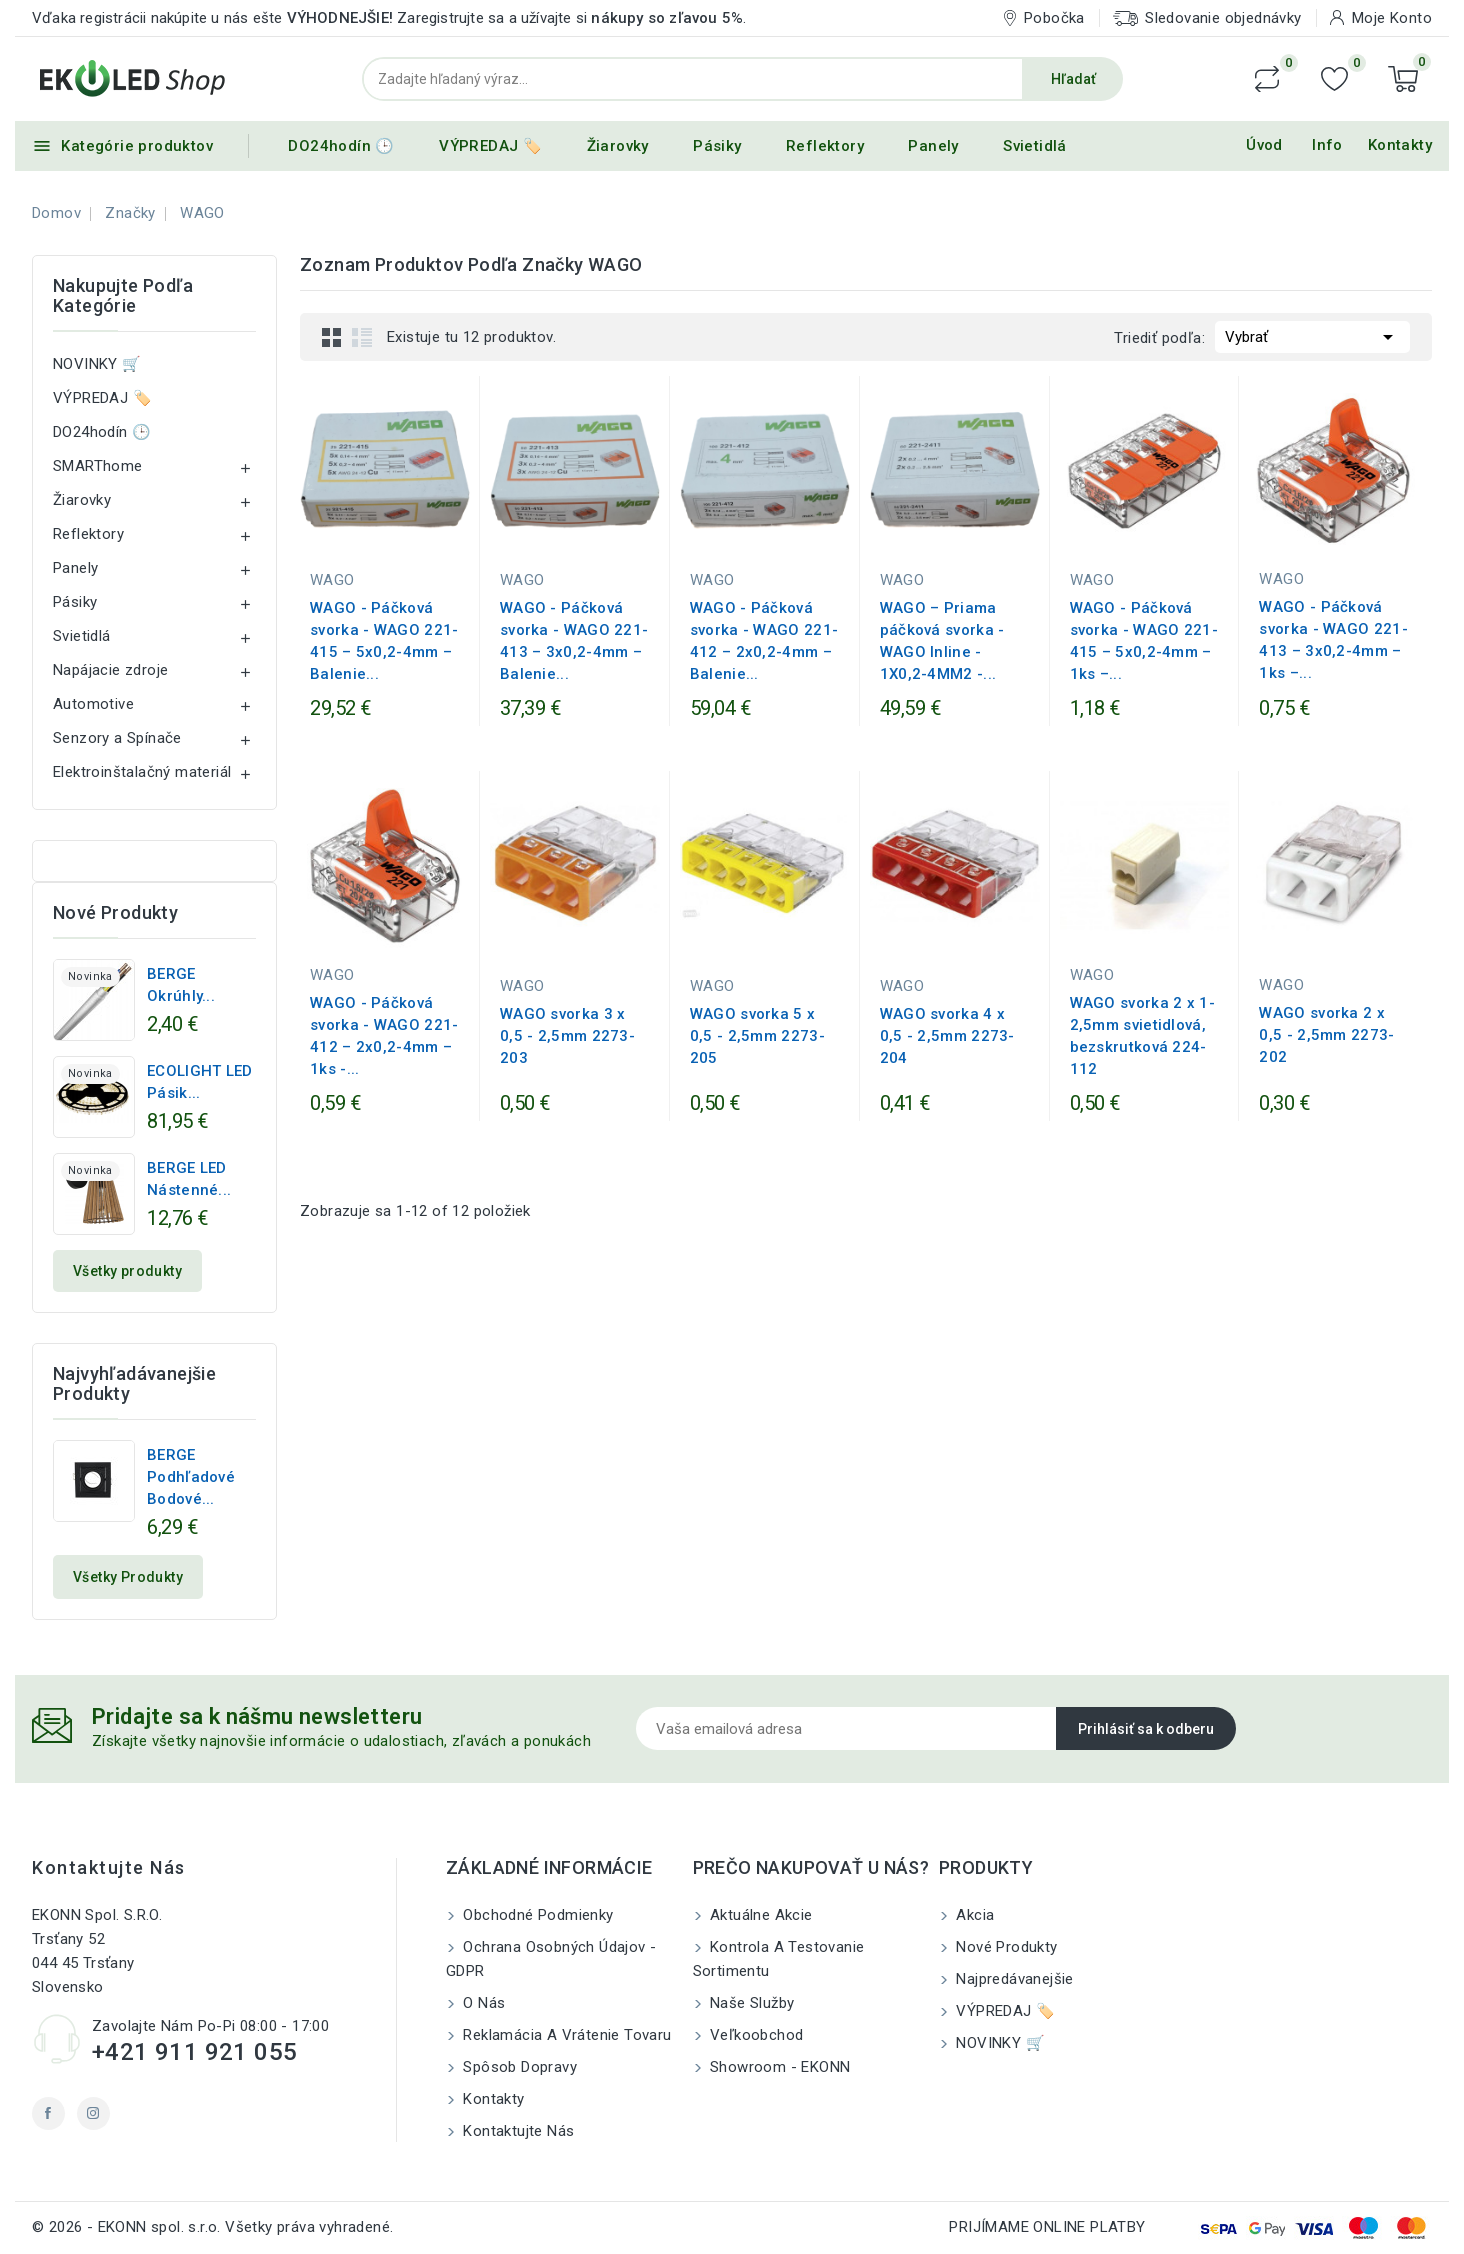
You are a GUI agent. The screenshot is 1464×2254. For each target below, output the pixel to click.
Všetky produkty (127, 1271)
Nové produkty (1005, 1947)
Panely (933, 146)
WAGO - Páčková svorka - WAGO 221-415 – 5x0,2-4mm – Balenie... (384, 641)
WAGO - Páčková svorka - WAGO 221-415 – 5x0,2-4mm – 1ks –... (1144, 641)
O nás (482, 2003)
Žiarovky (618, 146)
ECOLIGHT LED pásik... (200, 1082)
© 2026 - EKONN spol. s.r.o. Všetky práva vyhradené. (212, 2227)
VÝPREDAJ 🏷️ (490, 146)
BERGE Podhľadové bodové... (191, 1477)
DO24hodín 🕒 (341, 146)
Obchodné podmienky (536, 1915)
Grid (332, 337)
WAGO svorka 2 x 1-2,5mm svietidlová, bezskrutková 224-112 (1142, 1036)
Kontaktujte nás (109, 1867)
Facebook (48, 2113)
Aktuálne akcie (759, 1915)
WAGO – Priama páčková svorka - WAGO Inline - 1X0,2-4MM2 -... (942, 641)
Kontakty (1400, 145)
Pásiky (717, 146)
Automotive (93, 704)
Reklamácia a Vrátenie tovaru (565, 2035)
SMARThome (98, 466)
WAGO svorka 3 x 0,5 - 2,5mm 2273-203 (567, 1036)
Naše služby (750, 2003)
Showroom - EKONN (778, 2067)
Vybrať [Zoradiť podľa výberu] (1312, 335)
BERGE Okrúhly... (181, 985)
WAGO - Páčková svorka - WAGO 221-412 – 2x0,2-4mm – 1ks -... (384, 1036)
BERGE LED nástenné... (189, 1179)
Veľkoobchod (755, 2035)
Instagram (93, 2113)
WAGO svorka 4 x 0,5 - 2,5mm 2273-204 (947, 1036)
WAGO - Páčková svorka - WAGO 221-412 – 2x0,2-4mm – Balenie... (764, 641)
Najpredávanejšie (1013, 1979)
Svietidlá (1035, 146)
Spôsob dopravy (518, 2067)
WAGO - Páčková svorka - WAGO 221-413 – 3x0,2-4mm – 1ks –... (1333, 640)
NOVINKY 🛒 (97, 364)
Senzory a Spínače (117, 738)
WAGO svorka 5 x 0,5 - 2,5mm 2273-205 (757, 1036)
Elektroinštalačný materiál (142, 772)
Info (1327, 145)
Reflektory (825, 146)
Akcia (973, 1915)
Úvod (1264, 145)
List (362, 337)
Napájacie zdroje (110, 670)
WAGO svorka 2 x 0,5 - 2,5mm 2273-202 (1326, 1035)
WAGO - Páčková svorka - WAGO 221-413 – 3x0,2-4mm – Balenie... (574, 641)
